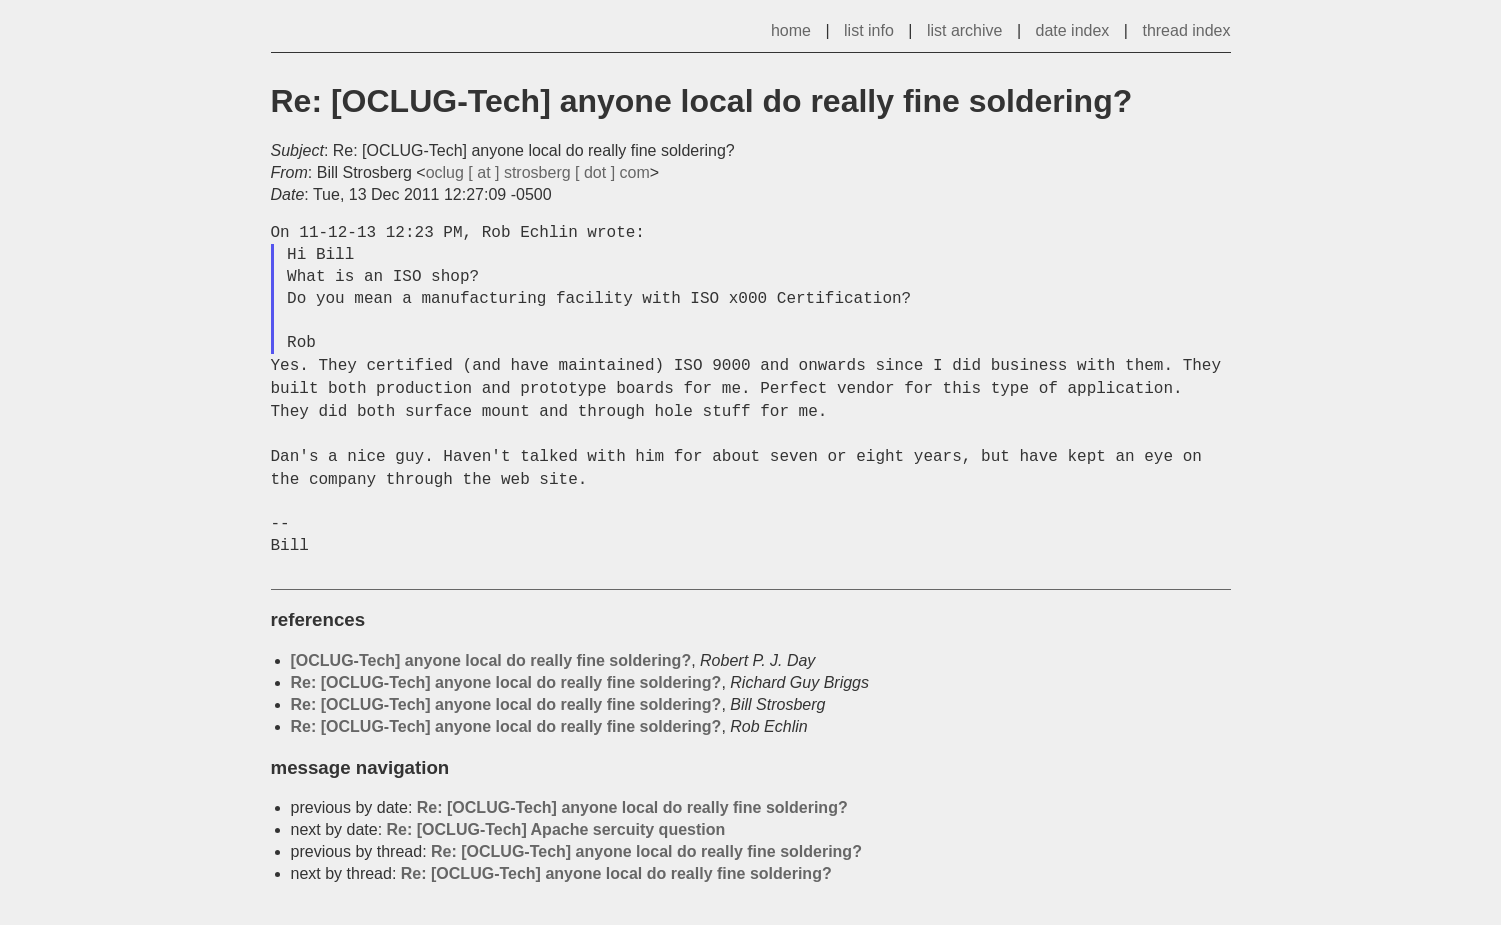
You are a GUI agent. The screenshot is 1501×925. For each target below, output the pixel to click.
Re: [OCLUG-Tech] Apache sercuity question (556, 829)
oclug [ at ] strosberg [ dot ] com (538, 172)
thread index (1186, 30)
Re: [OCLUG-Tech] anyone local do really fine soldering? (506, 682)
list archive (965, 30)
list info (869, 30)
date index (1073, 30)
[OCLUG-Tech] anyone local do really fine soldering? (491, 660)
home (791, 30)
